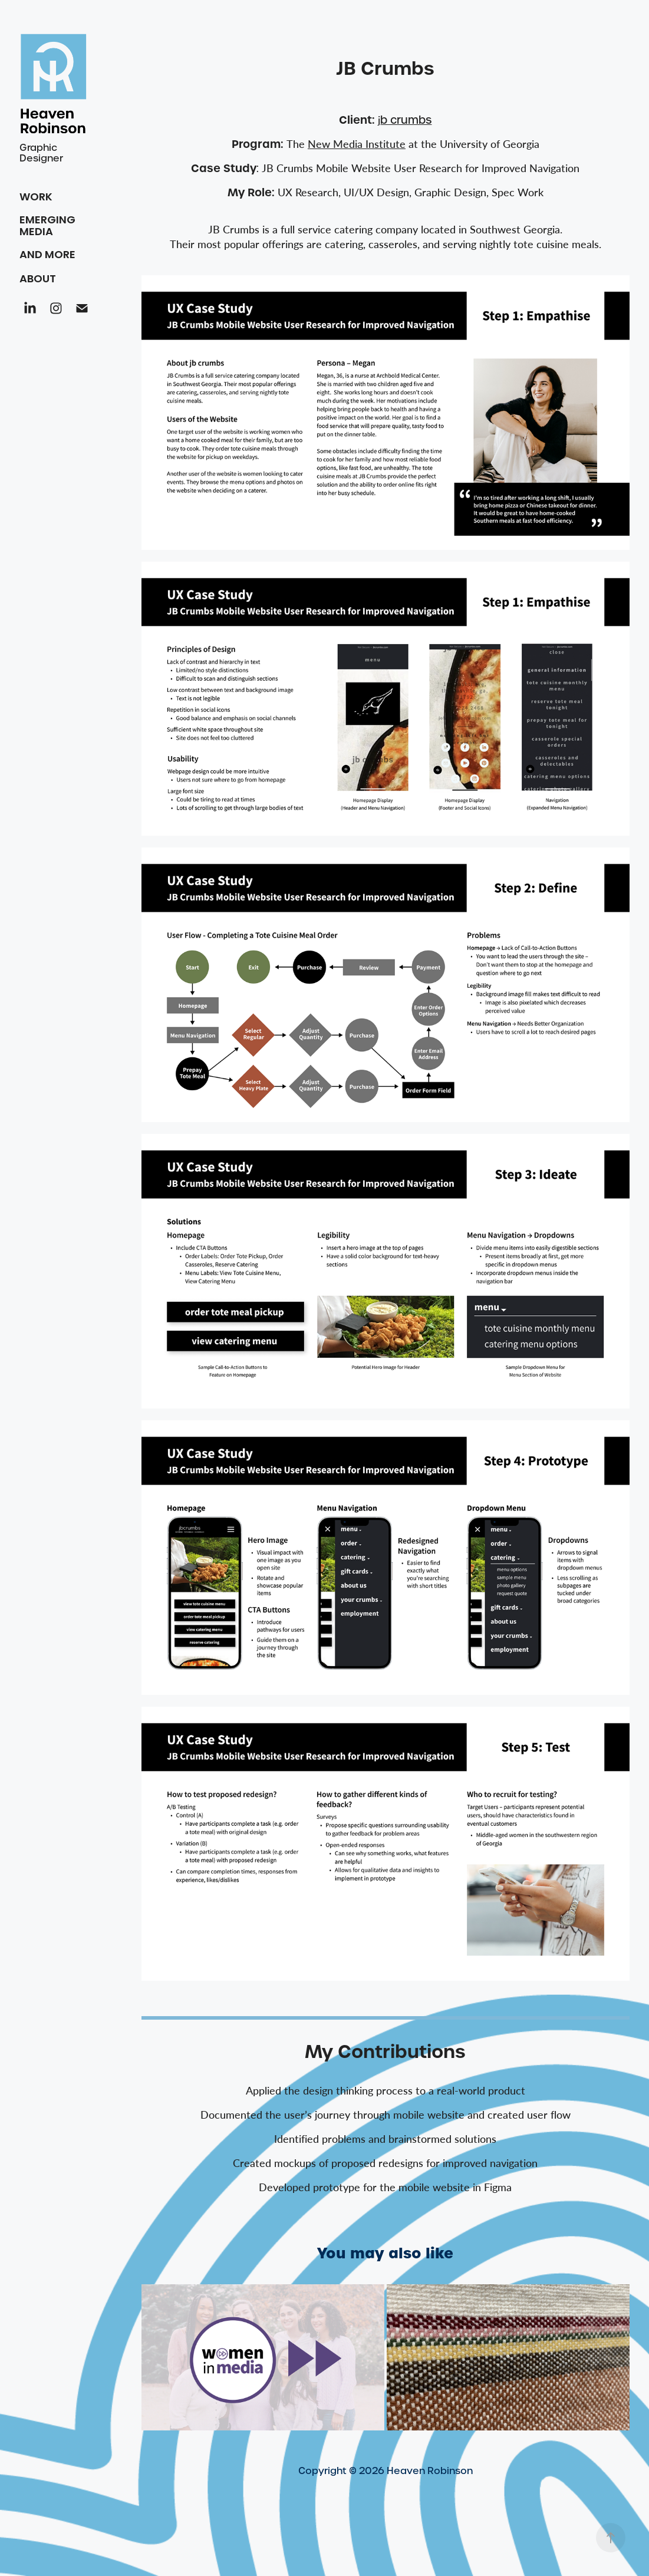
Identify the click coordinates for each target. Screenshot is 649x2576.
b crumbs (404, 120)
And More (47, 255)
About (37, 280)
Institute (357, 143)
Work (35, 198)
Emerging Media (47, 227)
